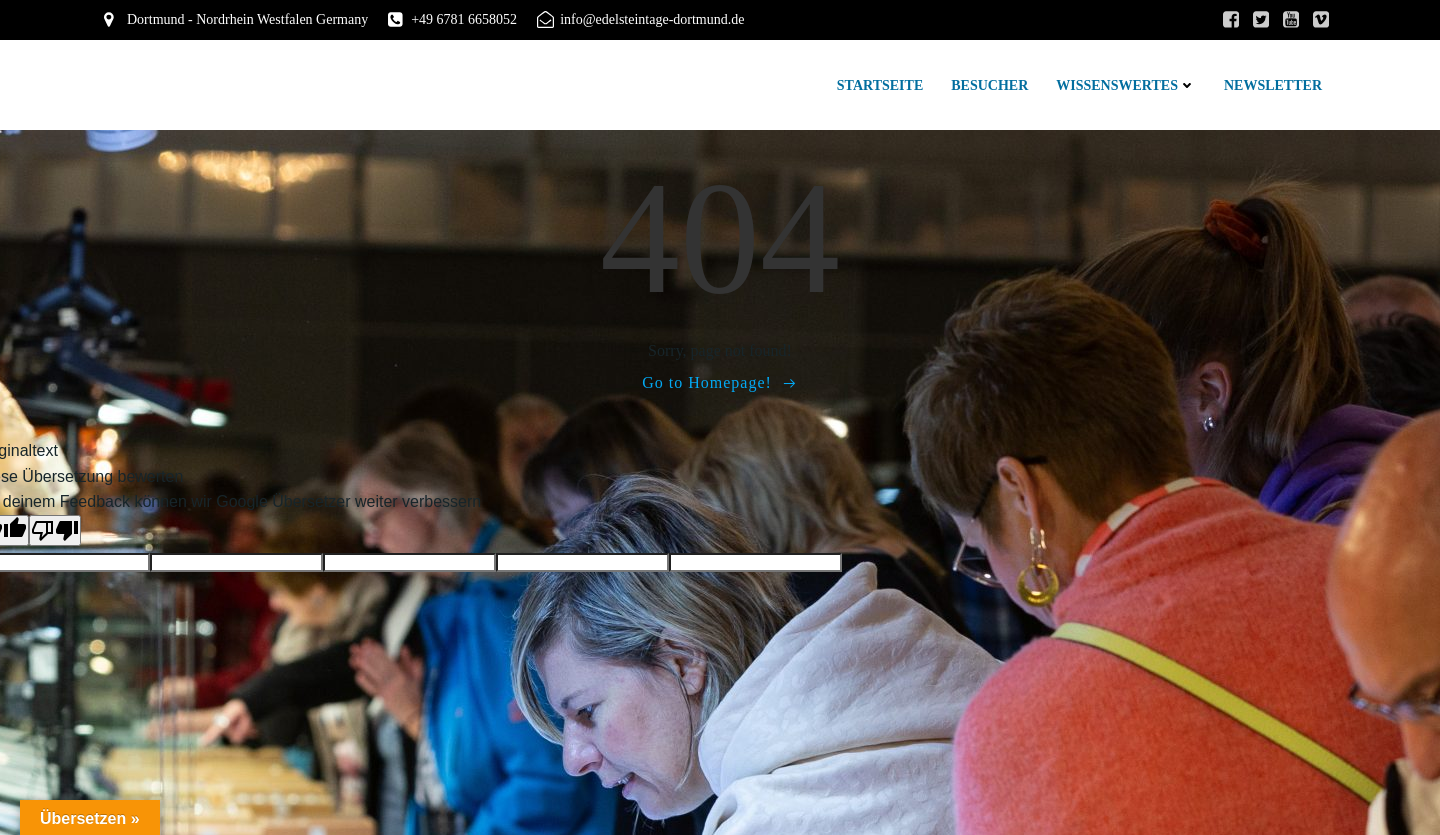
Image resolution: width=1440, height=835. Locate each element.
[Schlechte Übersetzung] (55, 530)
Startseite (880, 85)
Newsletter (1273, 85)
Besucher (989, 85)
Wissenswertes (1126, 85)
